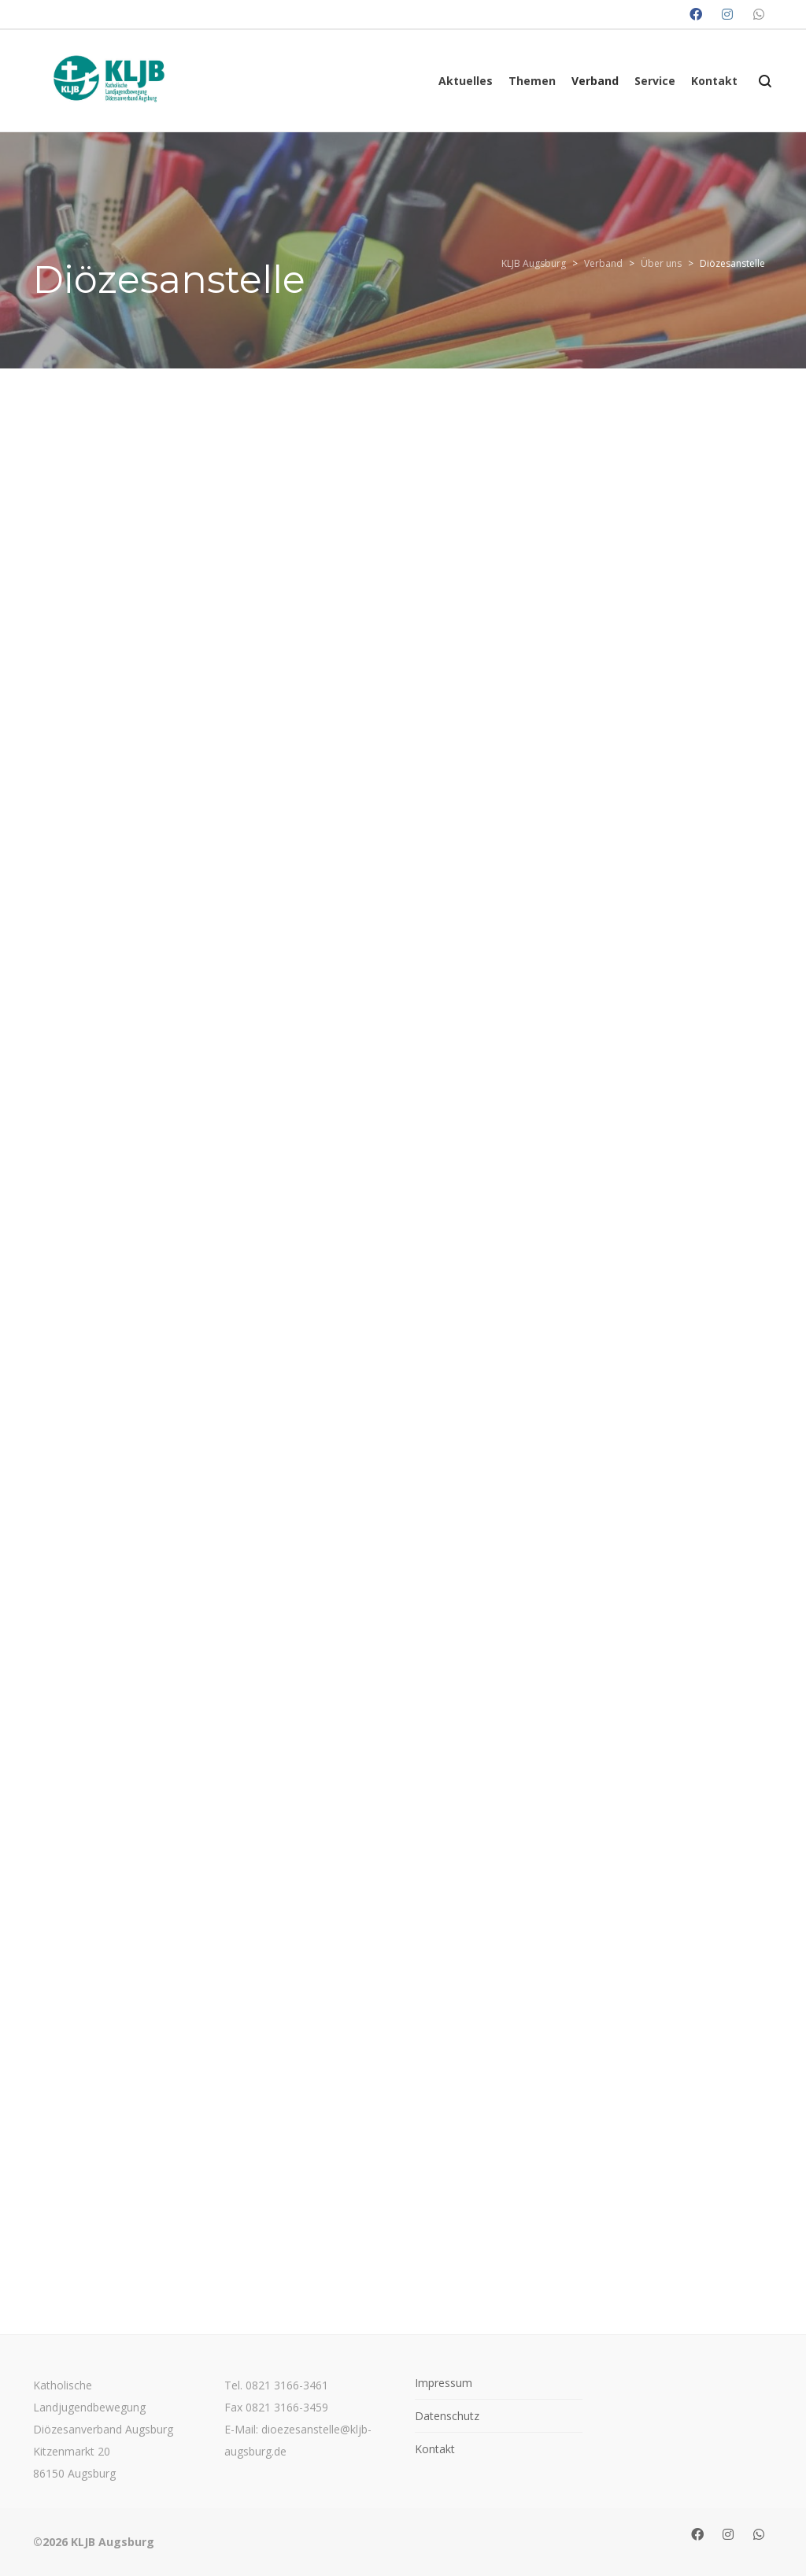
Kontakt (435, 2448)
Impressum (443, 2382)
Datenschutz (447, 2415)
